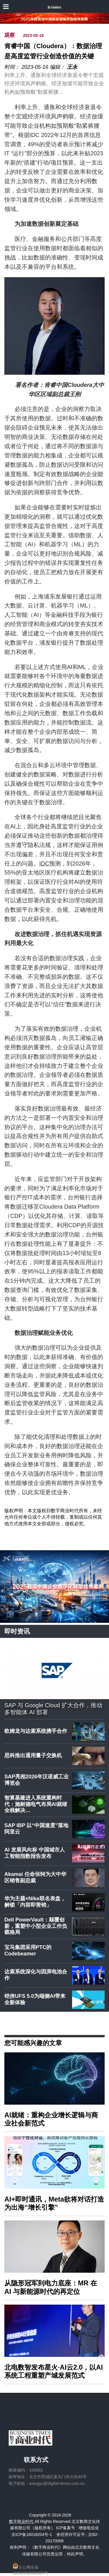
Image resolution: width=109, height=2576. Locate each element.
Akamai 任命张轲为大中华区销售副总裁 (35, 1877)
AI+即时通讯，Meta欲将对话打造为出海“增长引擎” (54, 2203)
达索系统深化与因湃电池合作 (35, 1975)
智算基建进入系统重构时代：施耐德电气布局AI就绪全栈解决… (35, 1804)
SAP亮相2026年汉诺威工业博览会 (36, 1780)
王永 (72, 67)
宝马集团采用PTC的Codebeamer (27, 1950)
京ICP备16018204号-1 (31, 2534)
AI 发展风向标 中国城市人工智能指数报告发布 (34, 1853)
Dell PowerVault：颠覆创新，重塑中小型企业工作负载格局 (35, 1926)
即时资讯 (17, 1631)
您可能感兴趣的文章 (33, 2042)
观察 (9, 35)
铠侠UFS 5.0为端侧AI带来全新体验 (34, 1999)
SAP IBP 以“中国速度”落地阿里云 (36, 1829)
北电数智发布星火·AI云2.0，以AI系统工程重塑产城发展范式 (53, 2371)
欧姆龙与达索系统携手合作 (35, 1731)
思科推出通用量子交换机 (33, 1755)
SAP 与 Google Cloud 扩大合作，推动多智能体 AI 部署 (53, 1708)
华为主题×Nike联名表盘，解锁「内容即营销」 (35, 1902)
